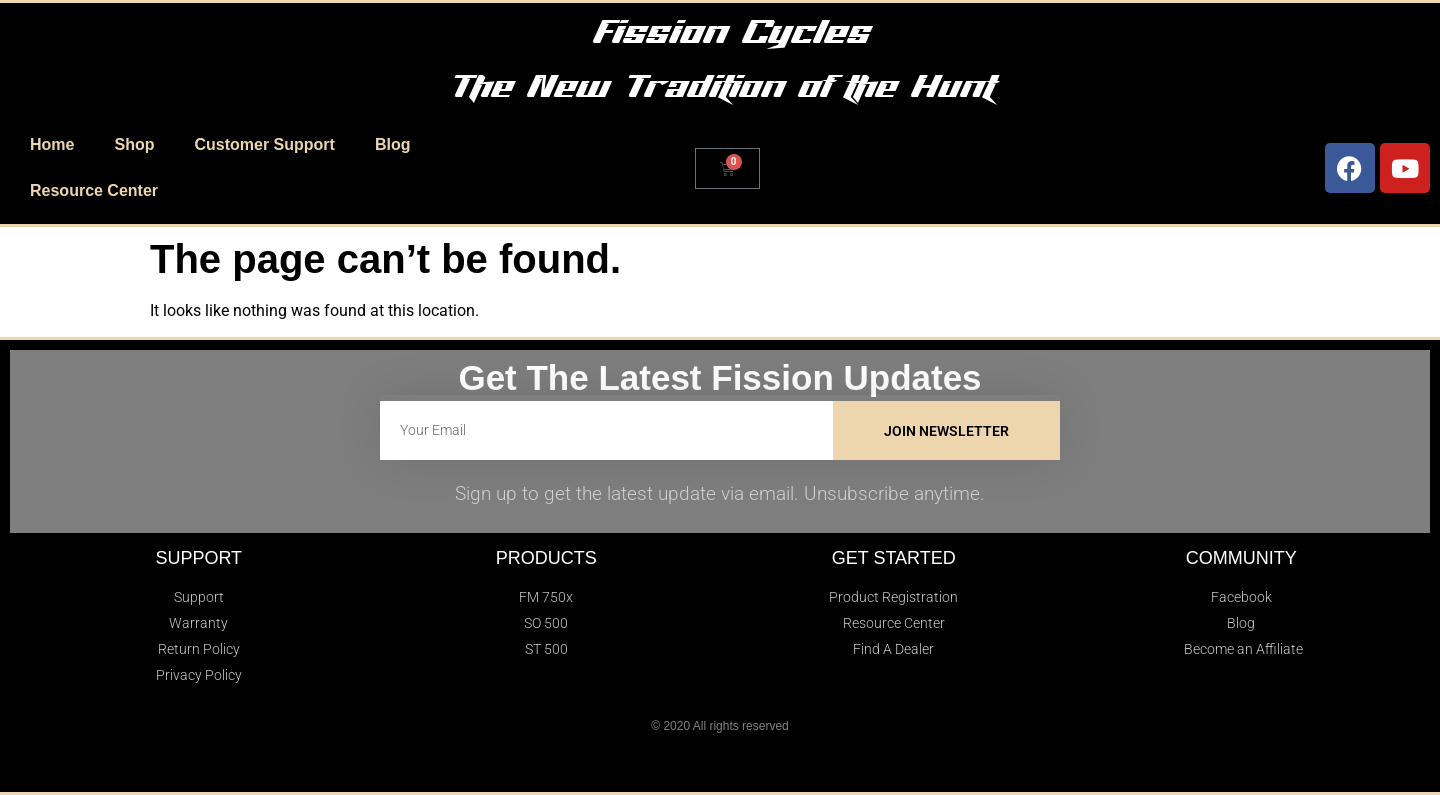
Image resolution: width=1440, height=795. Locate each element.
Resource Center (94, 190)
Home (52, 144)
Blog (393, 144)
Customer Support (264, 144)
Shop (134, 144)
